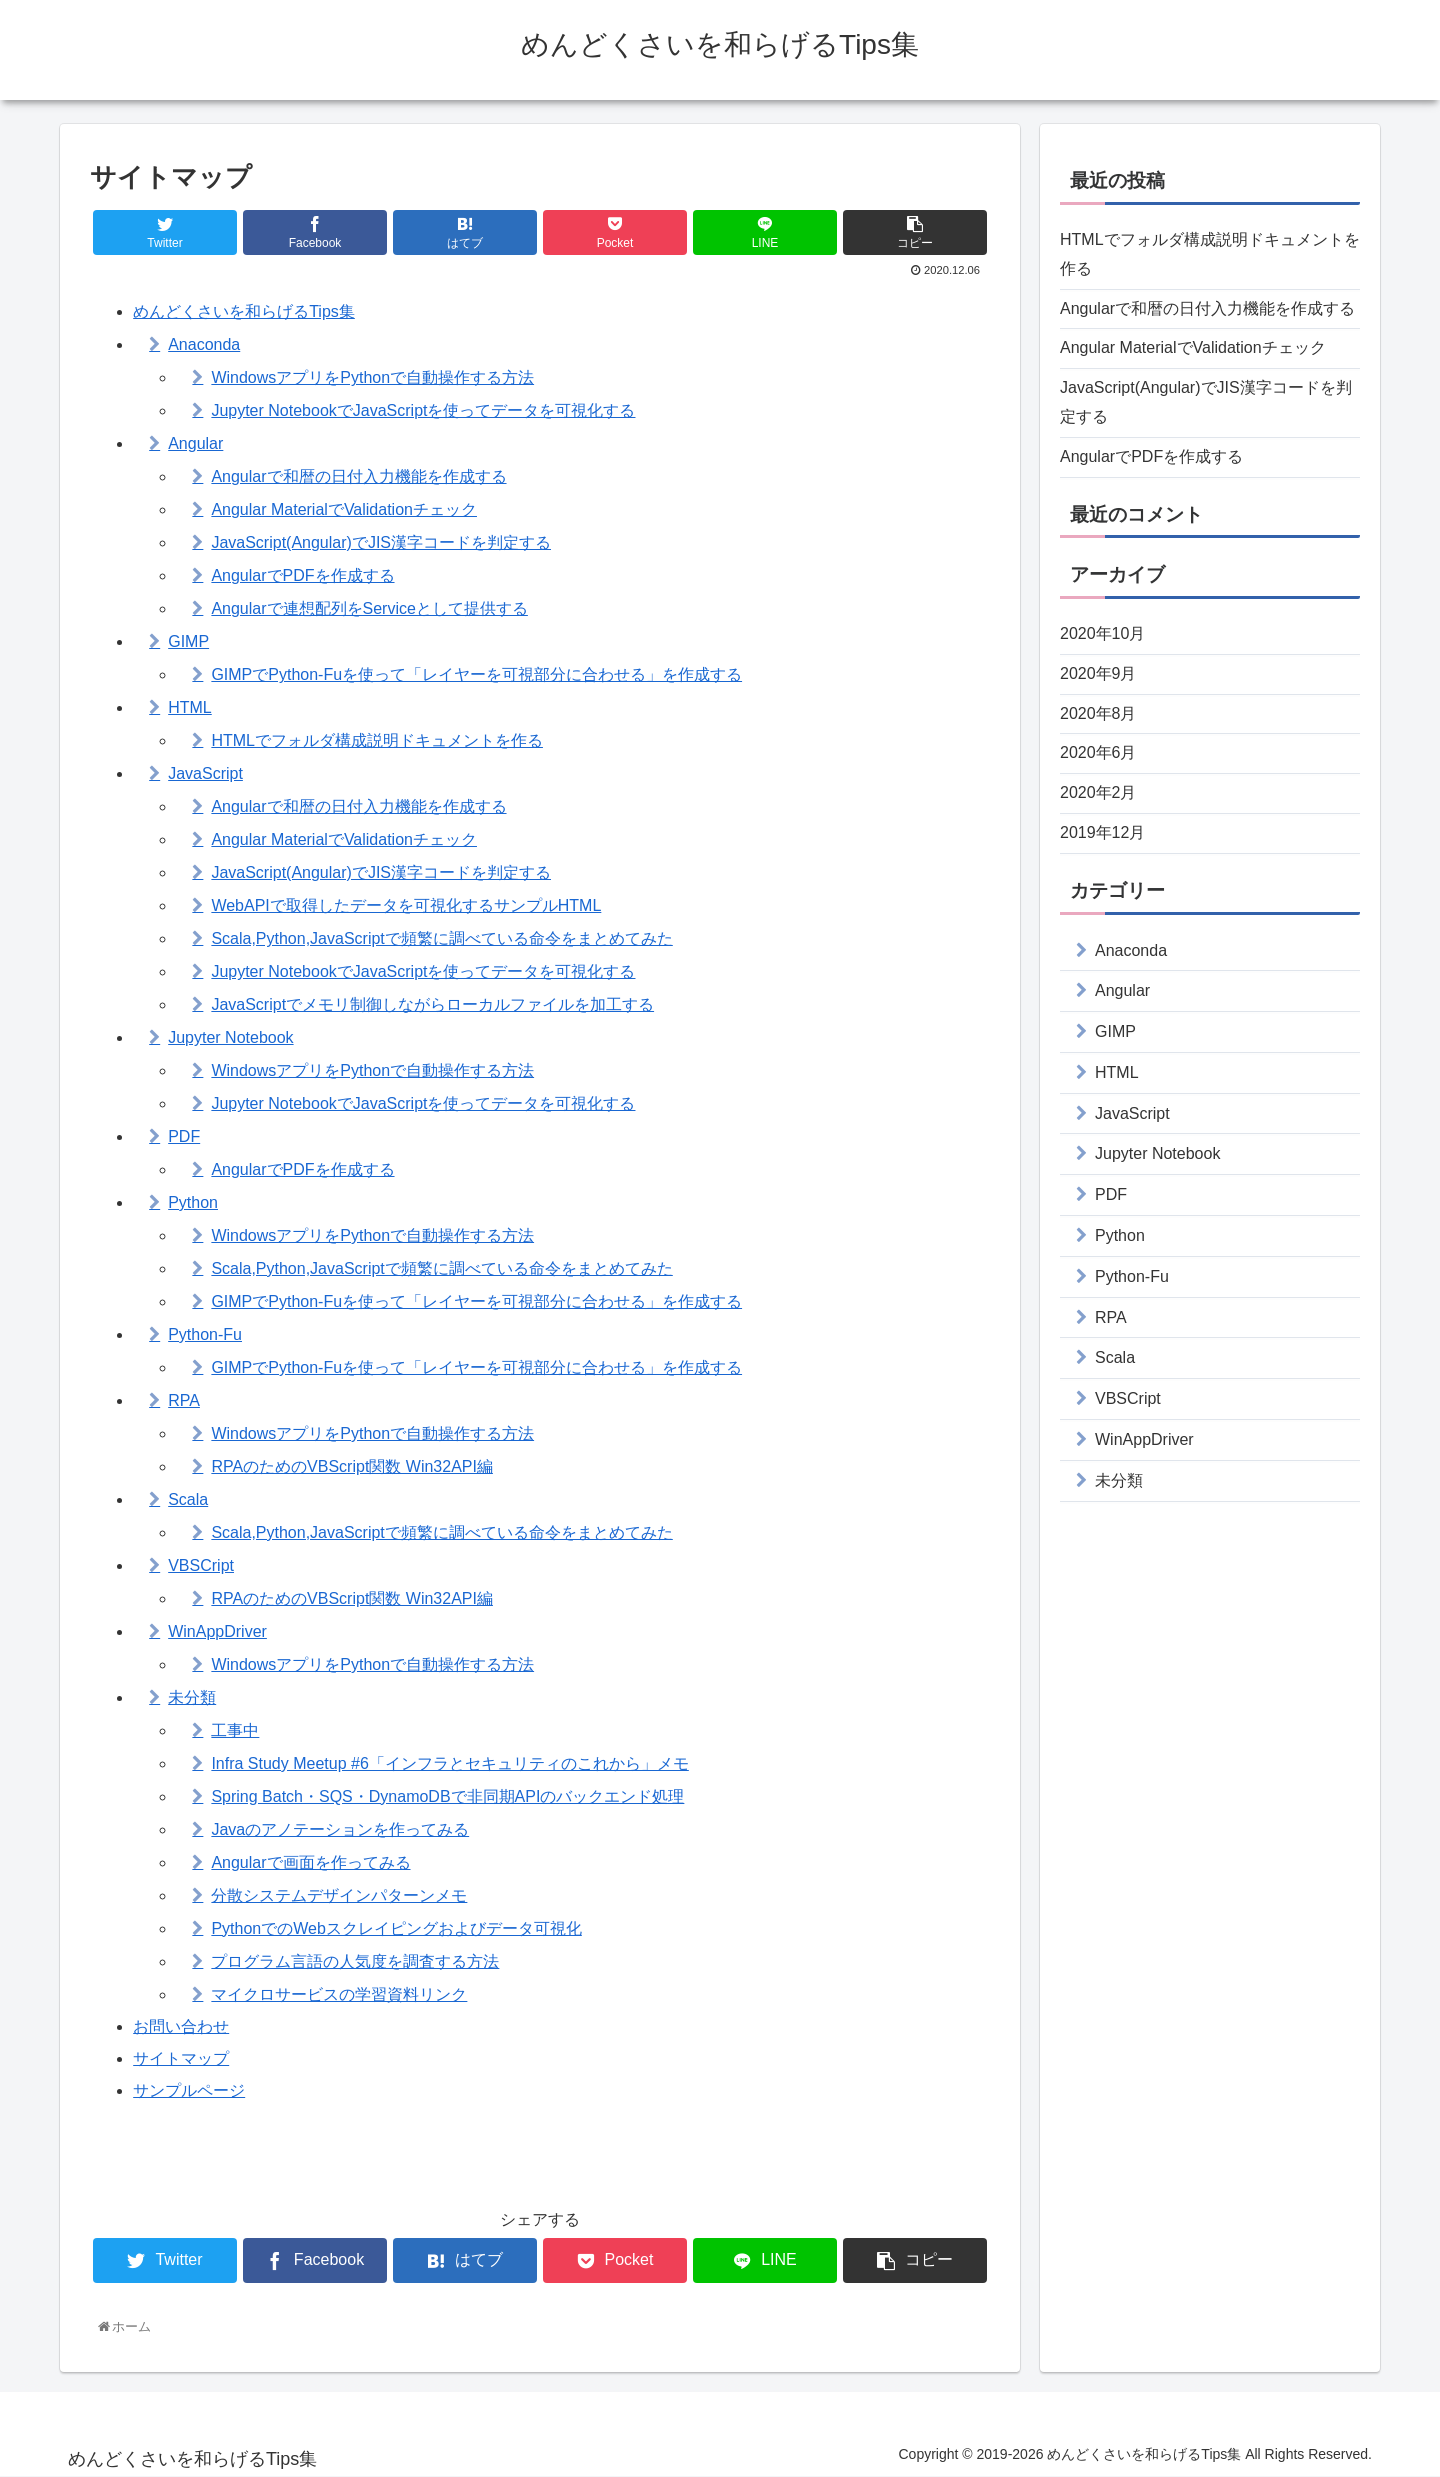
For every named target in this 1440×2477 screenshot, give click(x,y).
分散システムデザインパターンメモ (339, 1895)
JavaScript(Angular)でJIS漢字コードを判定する (381, 542)
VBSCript (201, 1565)
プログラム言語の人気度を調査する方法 (355, 1961)
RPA (184, 1400)
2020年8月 (1098, 713)
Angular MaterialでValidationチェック (344, 509)
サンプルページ (189, 2090)
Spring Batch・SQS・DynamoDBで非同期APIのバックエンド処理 (447, 1796)
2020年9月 (1098, 673)
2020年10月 (1102, 633)
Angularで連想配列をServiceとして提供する (369, 608)
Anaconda (204, 344)
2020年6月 (1098, 752)
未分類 (192, 1697)
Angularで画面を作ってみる (310, 1862)
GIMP (188, 641)
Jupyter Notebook (230, 1037)
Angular (195, 443)
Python (193, 1202)
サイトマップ (181, 2058)
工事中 (235, 1730)
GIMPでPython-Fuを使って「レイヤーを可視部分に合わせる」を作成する (476, 674)
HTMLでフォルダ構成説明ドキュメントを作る (377, 740)
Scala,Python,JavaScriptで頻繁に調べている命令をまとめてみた (441, 938)
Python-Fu (205, 1334)
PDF (184, 1136)
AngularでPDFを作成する (302, 575)
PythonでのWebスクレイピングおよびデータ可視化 (396, 1928)
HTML (190, 707)
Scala (188, 1499)
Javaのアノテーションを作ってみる (340, 1829)
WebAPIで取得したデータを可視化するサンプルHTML (406, 905)
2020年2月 (1098, 792)
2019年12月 (1102, 832)
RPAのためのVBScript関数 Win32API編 (352, 1466)
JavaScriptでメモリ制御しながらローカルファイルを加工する (432, 1004)
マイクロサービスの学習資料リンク (339, 1994)
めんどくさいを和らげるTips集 (244, 311)
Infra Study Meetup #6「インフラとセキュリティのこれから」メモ (449, 1763)
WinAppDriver (217, 1631)
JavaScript (205, 773)
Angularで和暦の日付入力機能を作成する (358, 476)
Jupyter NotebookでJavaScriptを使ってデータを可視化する (423, 410)
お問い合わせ (181, 2026)
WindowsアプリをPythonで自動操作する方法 (372, 377)
